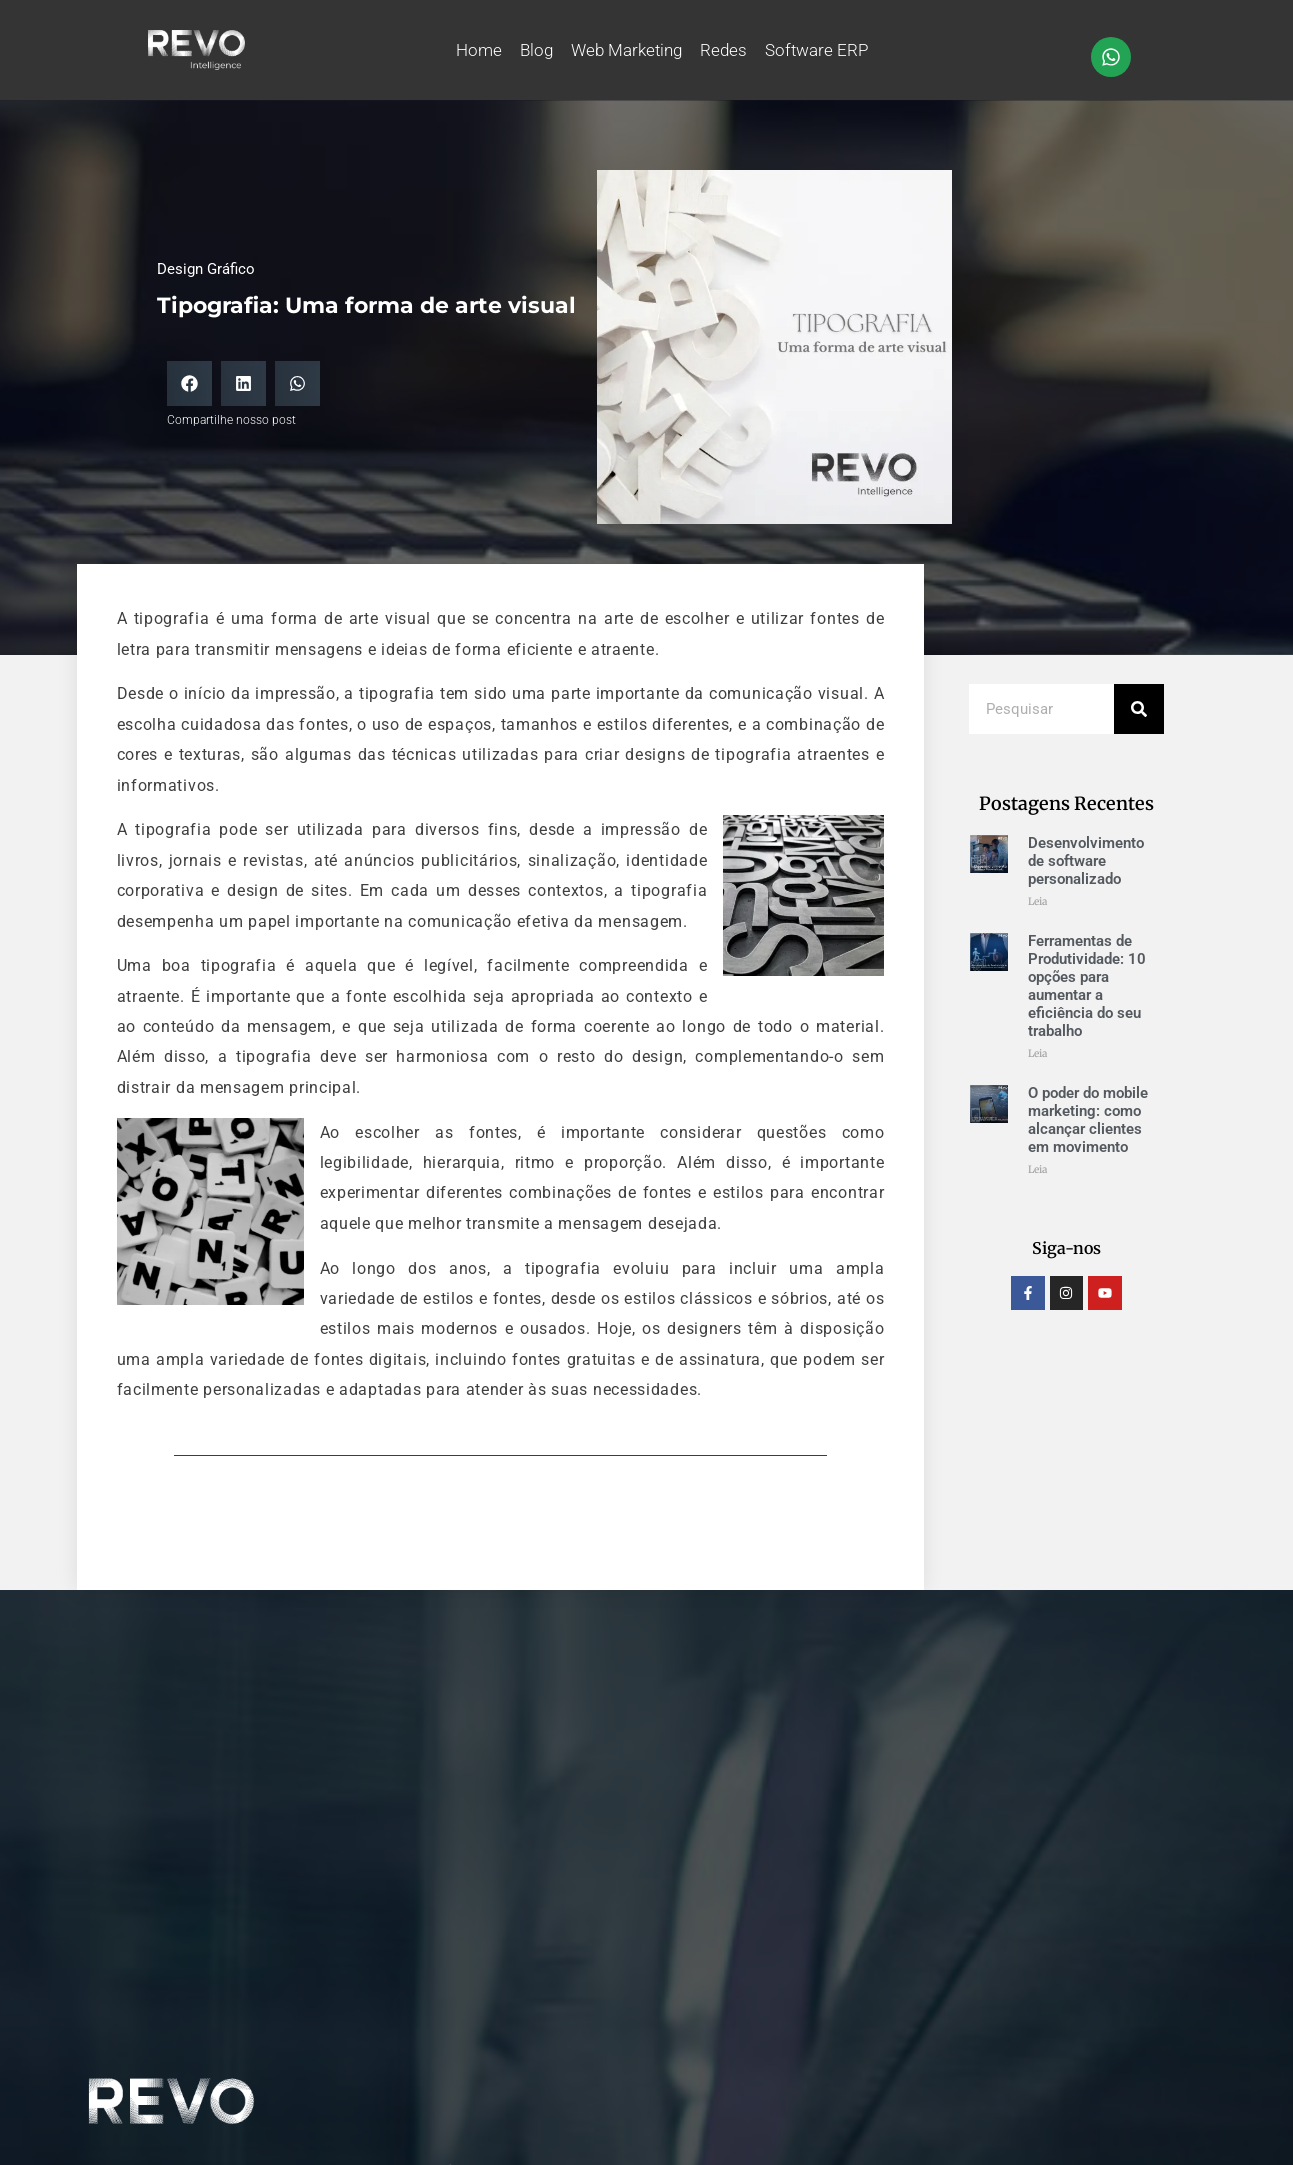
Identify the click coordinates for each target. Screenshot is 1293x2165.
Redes (723, 50)
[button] (189, 383)
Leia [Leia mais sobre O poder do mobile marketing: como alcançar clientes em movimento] (1037, 1169)
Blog (536, 50)
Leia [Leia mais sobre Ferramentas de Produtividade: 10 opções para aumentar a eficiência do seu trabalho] (1037, 1053)
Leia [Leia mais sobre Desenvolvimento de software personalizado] (1037, 901)
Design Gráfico (206, 269)
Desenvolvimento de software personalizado (1086, 861)
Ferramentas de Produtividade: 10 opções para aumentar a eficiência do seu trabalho (1087, 986)
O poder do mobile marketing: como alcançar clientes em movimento (1088, 1120)
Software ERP (816, 50)
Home (479, 50)
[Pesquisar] (1139, 709)
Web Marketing (626, 50)
